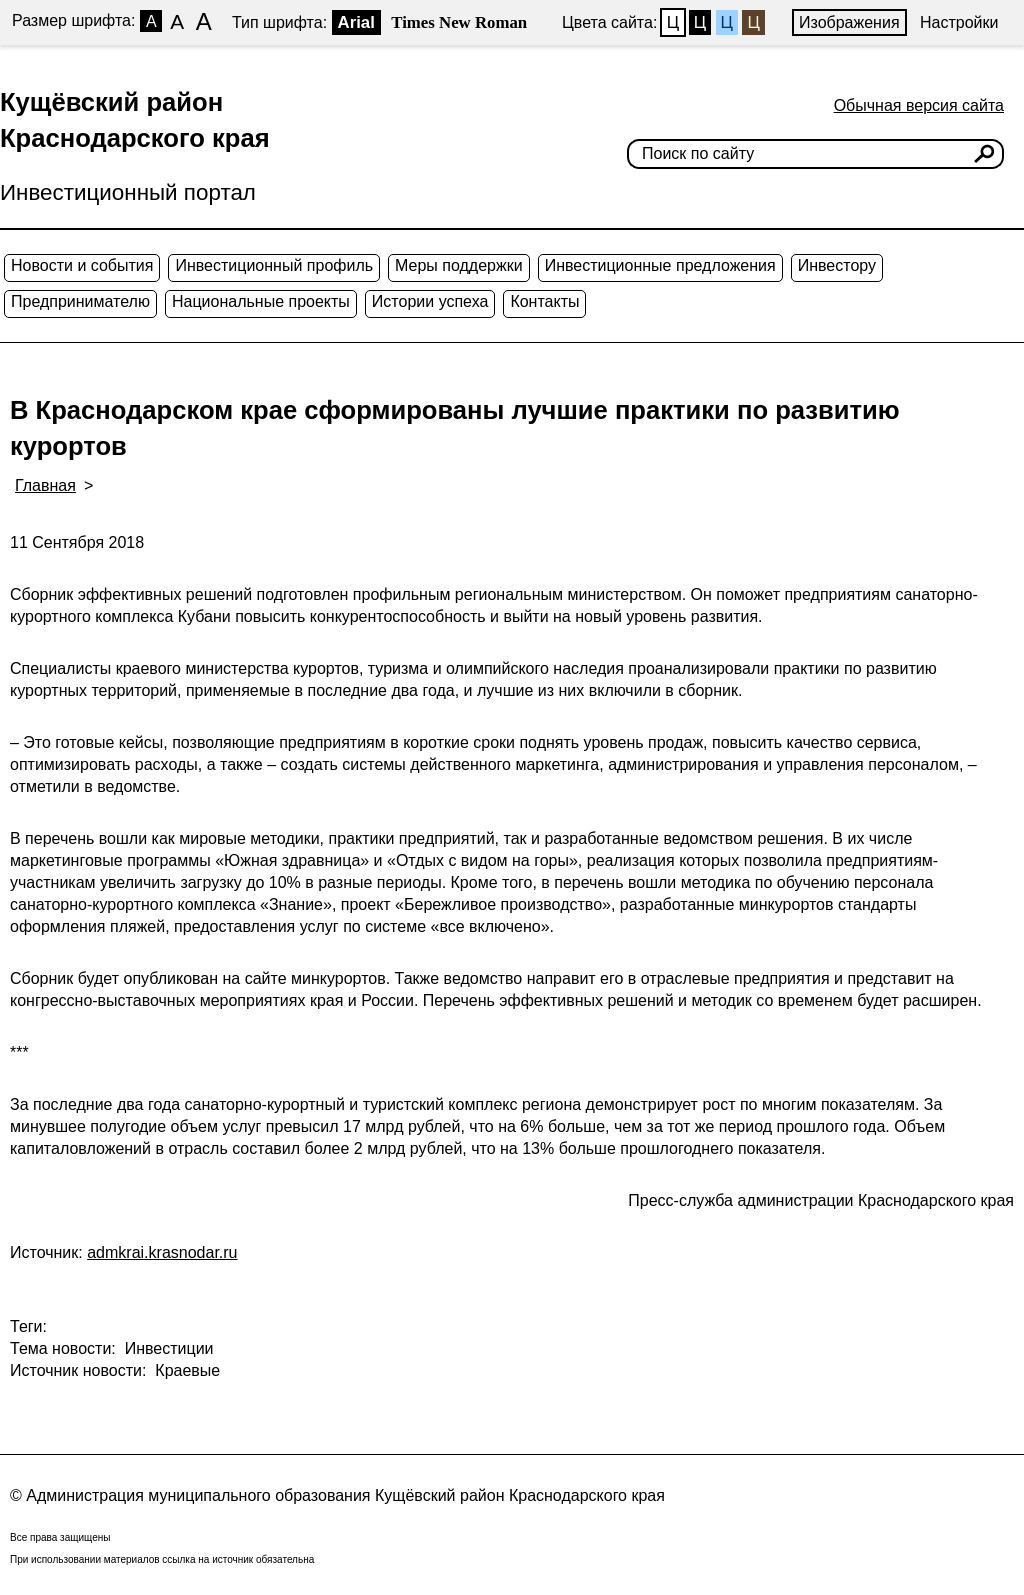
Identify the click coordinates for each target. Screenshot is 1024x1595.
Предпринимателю (80, 301)
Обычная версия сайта (919, 105)
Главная (45, 485)
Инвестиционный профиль (274, 265)
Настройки (959, 22)
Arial (356, 22)
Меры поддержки (459, 265)
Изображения (849, 22)
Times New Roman (459, 22)
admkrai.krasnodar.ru (162, 1252)
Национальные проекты (261, 301)
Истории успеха (430, 301)
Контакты (544, 301)
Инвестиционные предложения (660, 265)
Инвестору (837, 265)
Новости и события (82, 265)
